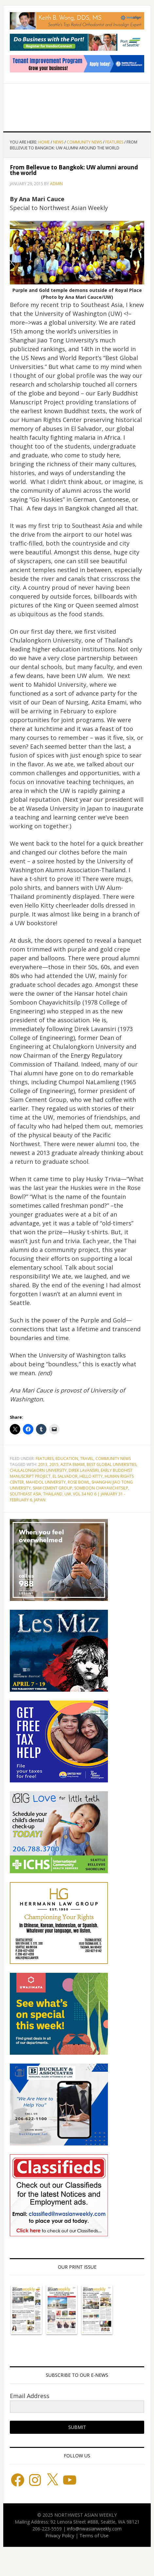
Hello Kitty (91, 1476)
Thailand (52, 1494)
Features (45, 1458)
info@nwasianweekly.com (94, 2529)
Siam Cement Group (52, 1488)
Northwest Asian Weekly (76, 105)
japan (39, 1500)
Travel (87, 1458)
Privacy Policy (59, 2535)
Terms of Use (94, 2535)
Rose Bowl (79, 1482)
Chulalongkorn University (38, 1470)
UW (67, 1494)
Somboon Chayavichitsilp (101, 1488)
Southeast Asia (25, 1494)
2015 (54, 1464)
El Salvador (65, 1476)
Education (67, 1458)
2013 (42, 1464)
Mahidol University (46, 1482)
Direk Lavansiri (84, 1470)
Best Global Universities (111, 1464)
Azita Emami (72, 1464)
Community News (113, 1458)
